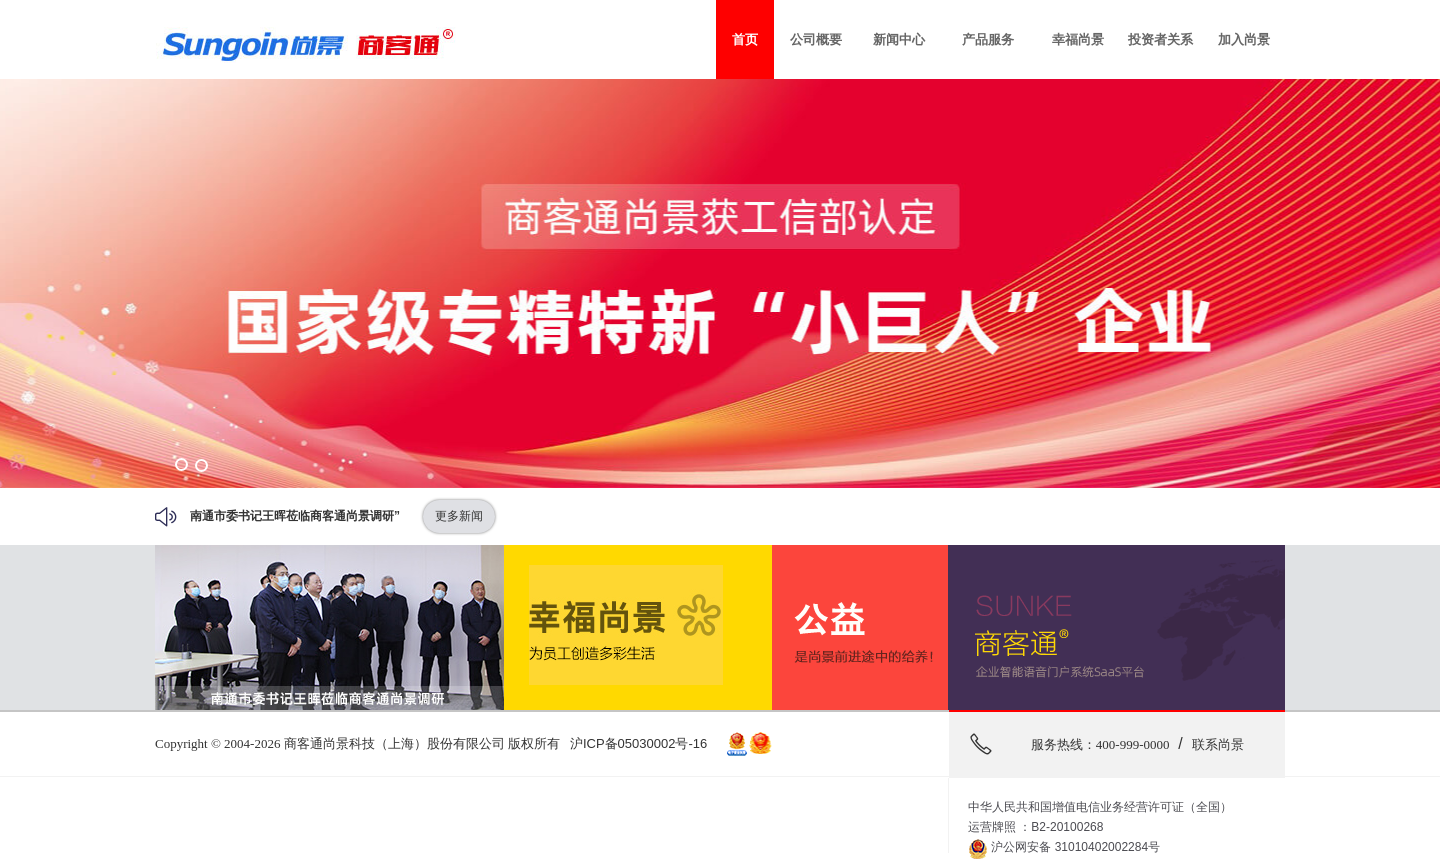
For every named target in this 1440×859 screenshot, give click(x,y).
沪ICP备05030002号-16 (638, 743)
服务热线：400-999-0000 (1100, 744)
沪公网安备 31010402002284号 (1064, 848)
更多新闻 (459, 516)
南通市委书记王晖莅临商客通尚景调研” (295, 516)
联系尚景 (1218, 744)
